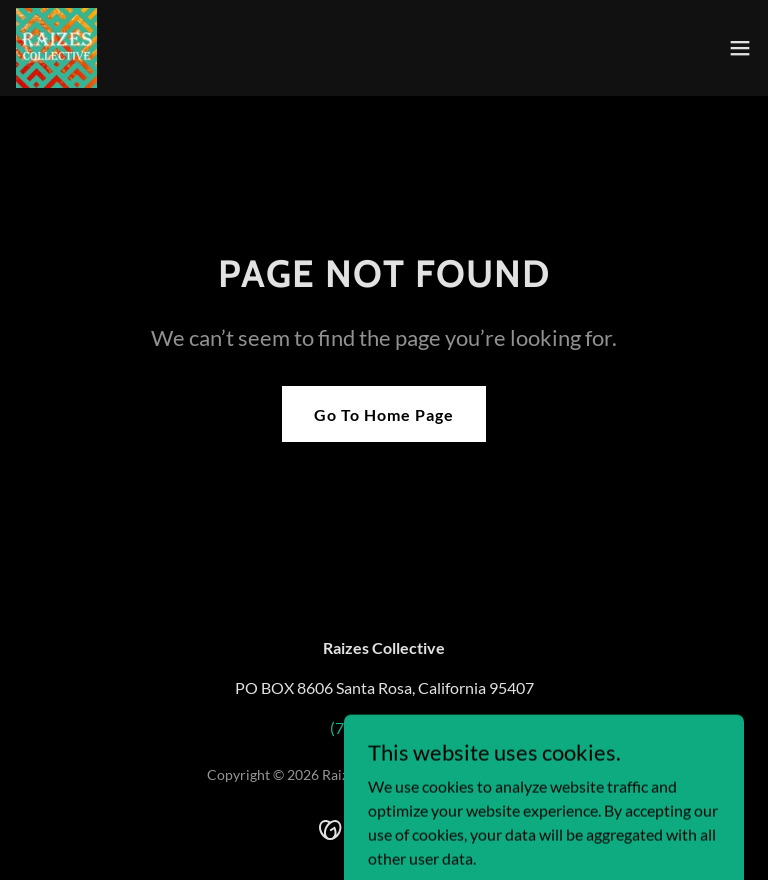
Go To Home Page (384, 414)
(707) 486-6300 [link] (384, 727)
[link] (56, 48)
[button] (740, 48)
